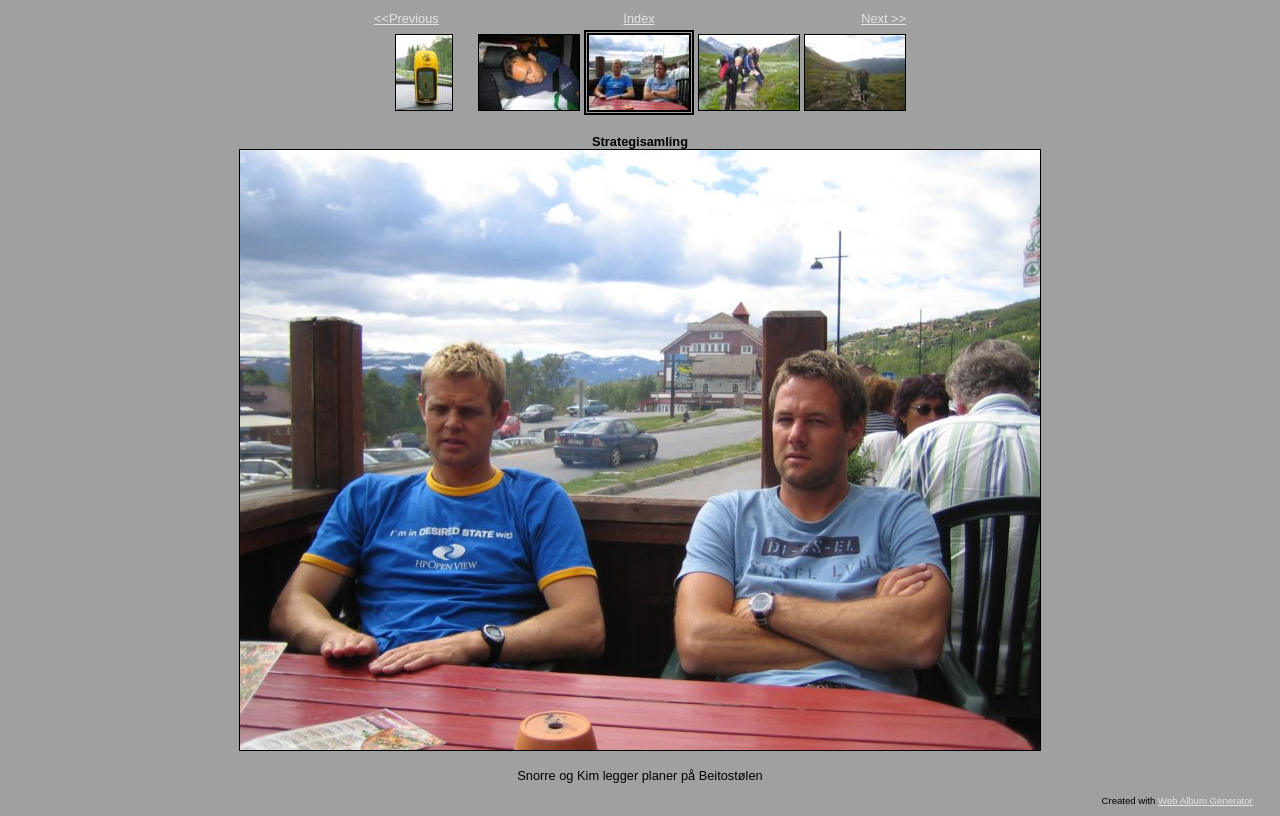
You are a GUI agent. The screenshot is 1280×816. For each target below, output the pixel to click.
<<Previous (406, 18)
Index (638, 18)
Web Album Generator (1205, 800)
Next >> (883, 18)
